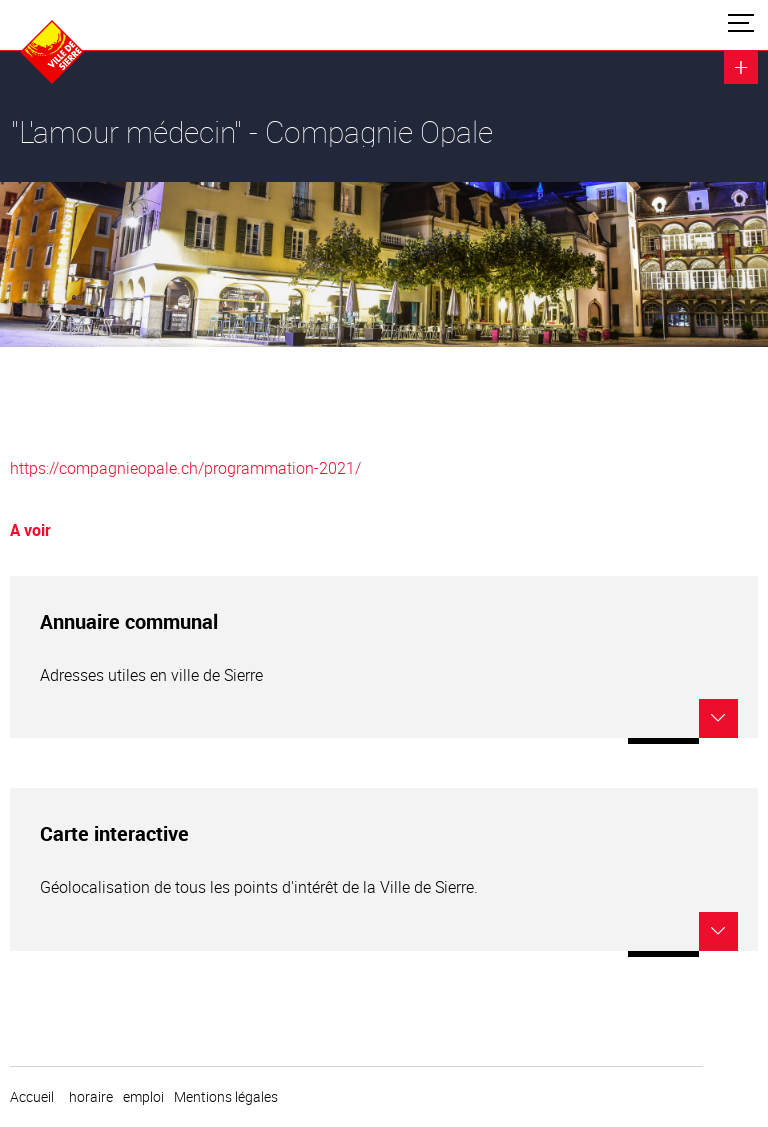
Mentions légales (226, 1097)
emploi (143, 1097)
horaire (91, 1097)
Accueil (32, 1097)
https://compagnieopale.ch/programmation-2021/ (185, 468)
